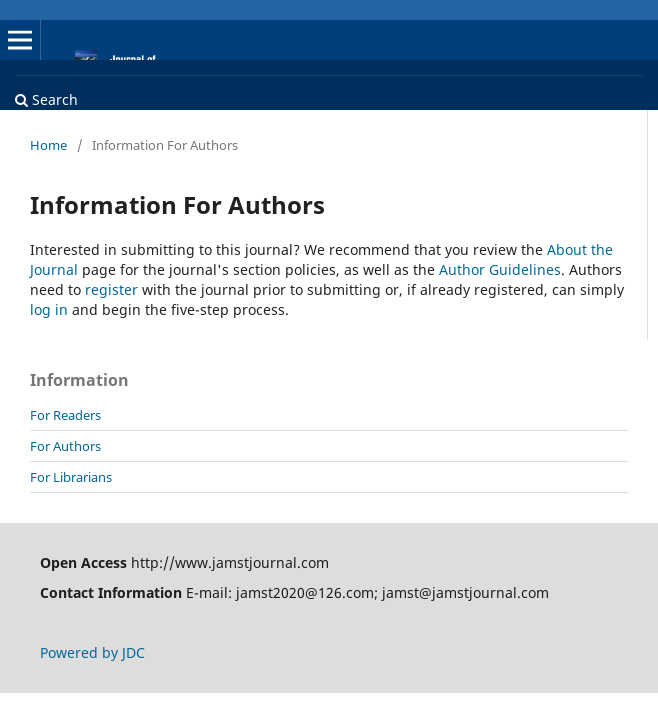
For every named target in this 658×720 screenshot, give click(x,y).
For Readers (65, 415)
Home (48, 145)
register (111, 289)
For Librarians (71, 477)
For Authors (65, 446)
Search (46, 99)
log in (49, 309)
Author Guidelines (500, 269)
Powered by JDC (92, 652)
